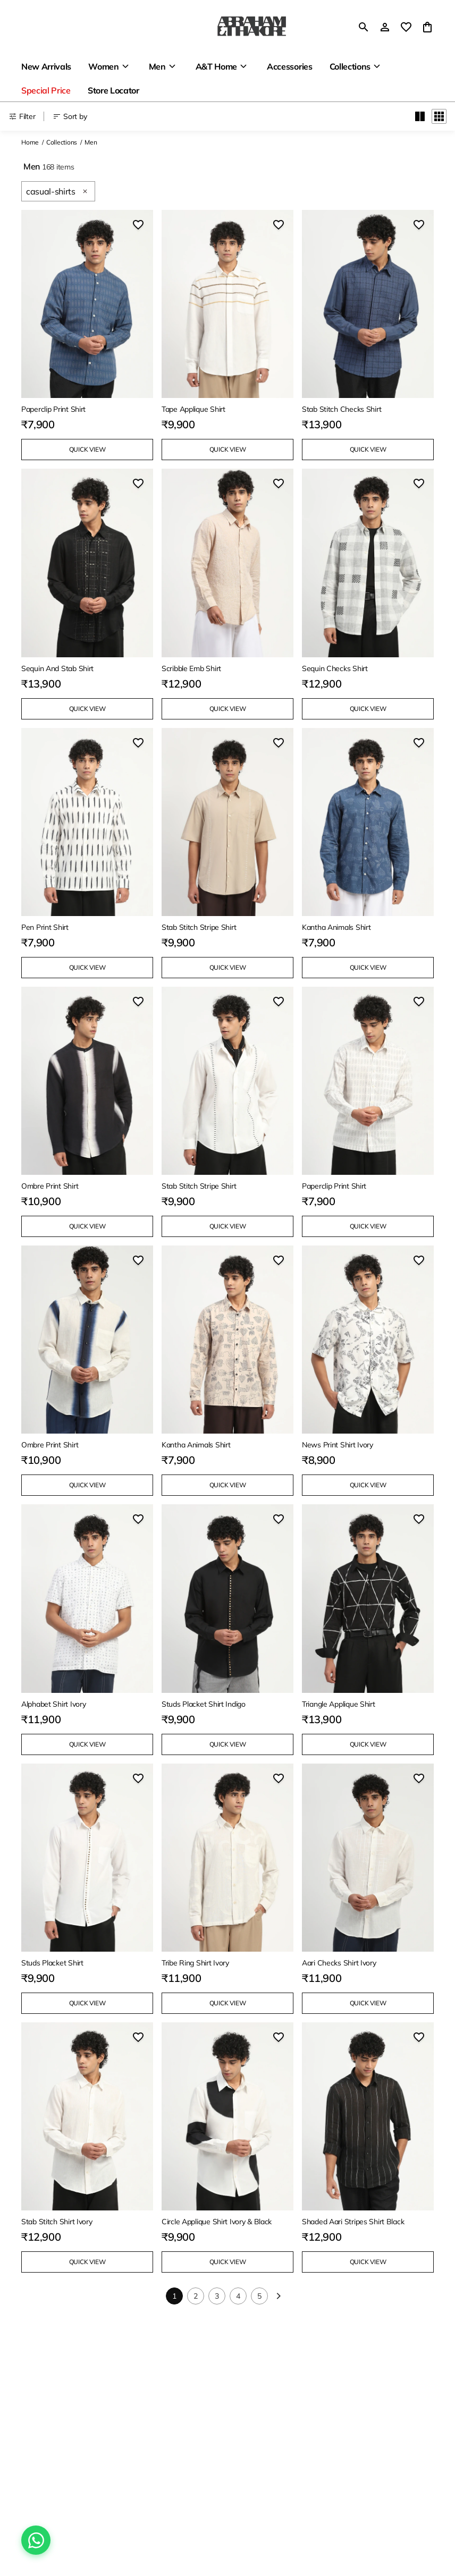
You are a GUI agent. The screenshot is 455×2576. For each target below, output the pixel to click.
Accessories (289, 66)
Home (30, 142)
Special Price (46, 90)
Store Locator (113, 90)
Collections (350, 66)
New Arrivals (46, 66)
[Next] (278, 2296)
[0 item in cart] (427, 27)
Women (103, 66)
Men (157, 66)
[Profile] (384, 27)
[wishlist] (406, 27)
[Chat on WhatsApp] (35, 2540)
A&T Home (216, 66)
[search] (363, 27)
